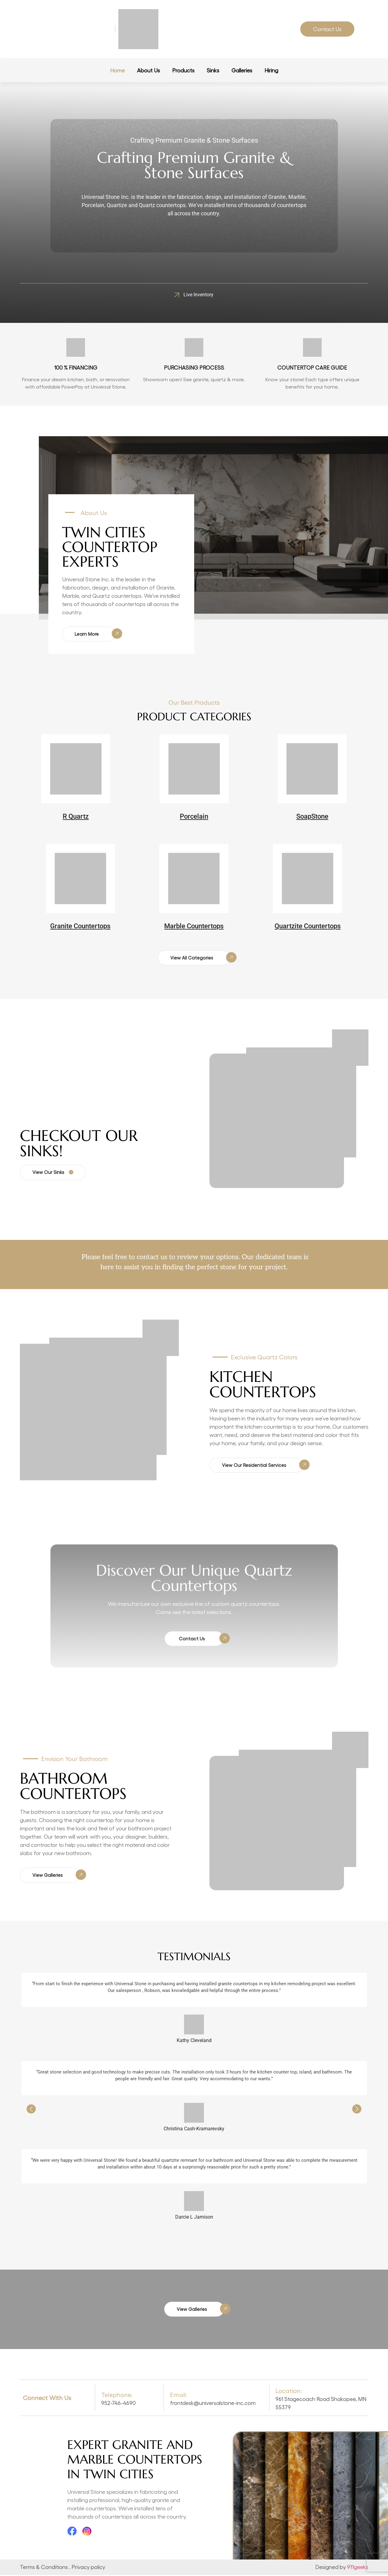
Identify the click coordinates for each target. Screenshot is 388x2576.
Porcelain (194, 816)
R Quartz (76, 816)
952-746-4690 (118, 2403)
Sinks (213, 70)
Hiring (271, 70)
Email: (178, 2395)
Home (117, 70)
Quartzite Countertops (308, 926)
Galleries (241, 70)
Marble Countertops (194, 926)
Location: (288, 2391)
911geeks (357, 2567)
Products (183, 70)
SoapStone (312, 816)
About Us (148, 70)
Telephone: (116, 2395)
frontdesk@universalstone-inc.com (213, 2403)
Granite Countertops (80, 926)
